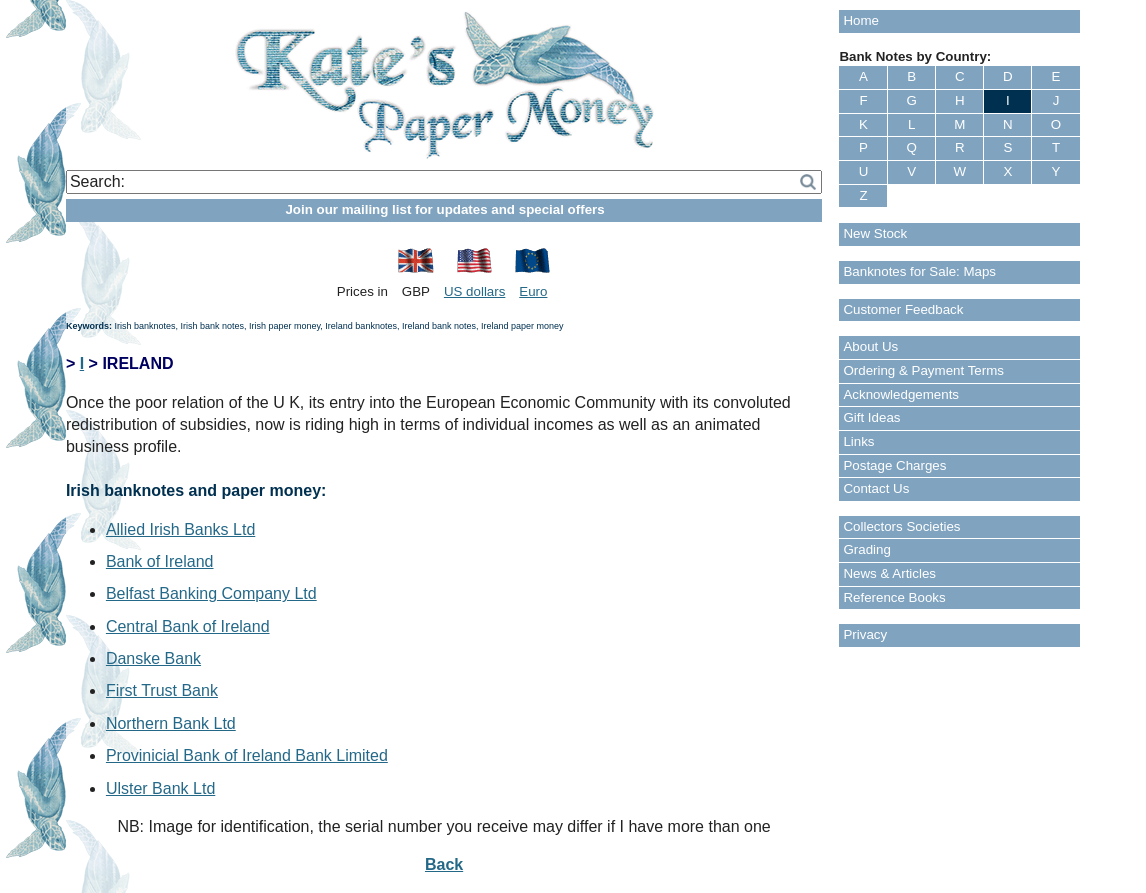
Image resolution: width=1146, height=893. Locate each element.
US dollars (474, 291)
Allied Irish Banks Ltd (180, 529)
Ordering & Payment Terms (923, 370)
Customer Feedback (903, 309)
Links (858, 441)
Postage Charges (894, 465)
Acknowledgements (901, 394)
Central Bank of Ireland (188, 626)
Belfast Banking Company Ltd (211, 593)
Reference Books (894, 597)
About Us (870, 346)
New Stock (875, 233)
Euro (533, 291)
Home (861, 20)
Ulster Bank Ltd (160, 788)
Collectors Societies (901, 526)
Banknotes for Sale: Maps (919, 271)
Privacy (865, 634)
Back (444, 864)
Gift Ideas (871, 417)
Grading (866, 549)
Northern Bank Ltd (171, 723)
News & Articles (889, 573)
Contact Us (876, 488)
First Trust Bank (162, 690)
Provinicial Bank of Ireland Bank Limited (247, 755)
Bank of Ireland (160, 561)
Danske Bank (153, 658)
